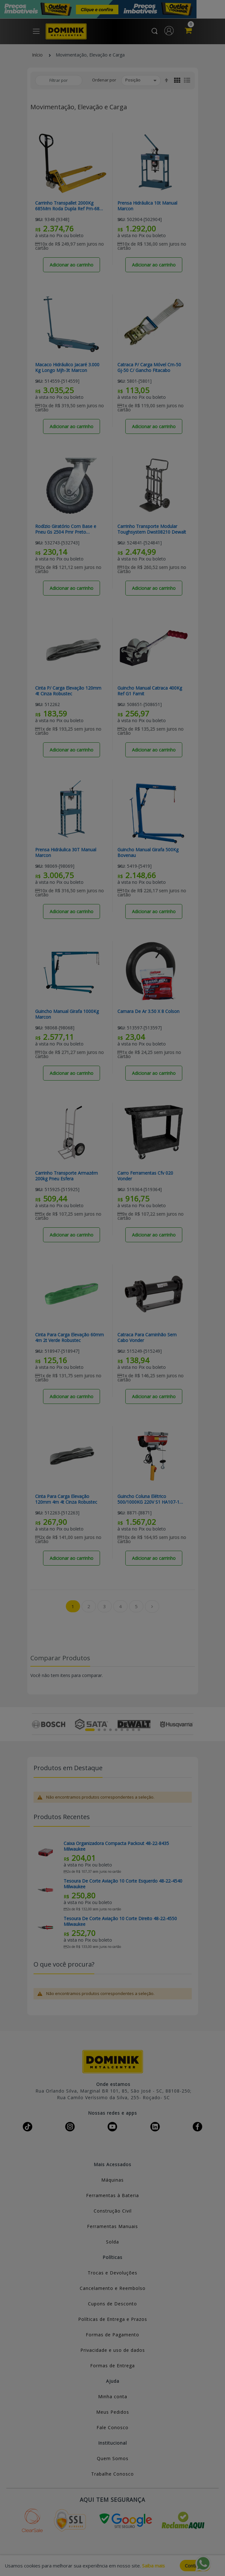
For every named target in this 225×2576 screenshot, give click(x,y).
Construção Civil (113, 2211)
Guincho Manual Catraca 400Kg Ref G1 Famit (149, 691)
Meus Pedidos (112, 2412)
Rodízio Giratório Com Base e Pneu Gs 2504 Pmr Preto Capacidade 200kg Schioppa (65, 529)
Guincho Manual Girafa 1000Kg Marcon (67, 1014)
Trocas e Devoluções (112, 2273)
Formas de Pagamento (112, 2335)
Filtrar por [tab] (58, 80)
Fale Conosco (112, 2427)
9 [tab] (139, 1729)
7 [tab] (127, 1729)
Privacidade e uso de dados (112, 2350)
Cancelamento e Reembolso (113, 2288)
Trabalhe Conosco (112, 2474)
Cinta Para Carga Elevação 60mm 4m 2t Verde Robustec (69, 1337)
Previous (35, 1724)
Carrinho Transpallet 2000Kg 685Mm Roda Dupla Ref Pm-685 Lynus (68, 206)
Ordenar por (104, 80)
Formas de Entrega (112, 2366)
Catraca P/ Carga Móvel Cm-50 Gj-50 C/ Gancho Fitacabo (149, 367)
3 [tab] (104, 1729)
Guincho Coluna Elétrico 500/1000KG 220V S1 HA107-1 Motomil (148, 1499)
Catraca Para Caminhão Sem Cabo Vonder (147, 1337)
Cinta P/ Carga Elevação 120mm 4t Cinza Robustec (68, 691)
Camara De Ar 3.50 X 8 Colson (148, 1011)
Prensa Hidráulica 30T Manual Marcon (65, 852)
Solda (112, 2242)
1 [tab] (90, 1729)
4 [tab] (110, 1729)
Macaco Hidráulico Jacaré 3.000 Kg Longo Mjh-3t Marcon (67, 367)
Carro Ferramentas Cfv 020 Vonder (145, 1176)
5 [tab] (116, 1729)
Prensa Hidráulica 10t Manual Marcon (147, 206)
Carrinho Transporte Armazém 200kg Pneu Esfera (66, 1176)
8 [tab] (133, 1729)
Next (189, 1724)
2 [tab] (99, 1729)
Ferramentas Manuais (112, 2226)
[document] (112, 2565)
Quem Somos (112, 2458)
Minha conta (112, 2396)
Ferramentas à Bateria (112, 2195)
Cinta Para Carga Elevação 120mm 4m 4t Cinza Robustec (66, 1499)
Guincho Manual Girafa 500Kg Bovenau (147, 852)
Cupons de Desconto (112, 2304)
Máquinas (112, 2180)
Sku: (39, 219)
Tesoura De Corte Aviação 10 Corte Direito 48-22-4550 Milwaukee (120, 1921)
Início (37, 55)
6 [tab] (122, 1729)
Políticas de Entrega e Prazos (112, 2319)
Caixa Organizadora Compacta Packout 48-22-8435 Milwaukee (116, 1846)
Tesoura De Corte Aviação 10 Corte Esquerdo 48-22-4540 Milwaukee (123, 1884)
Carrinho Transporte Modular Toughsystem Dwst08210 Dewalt (151, 529)
